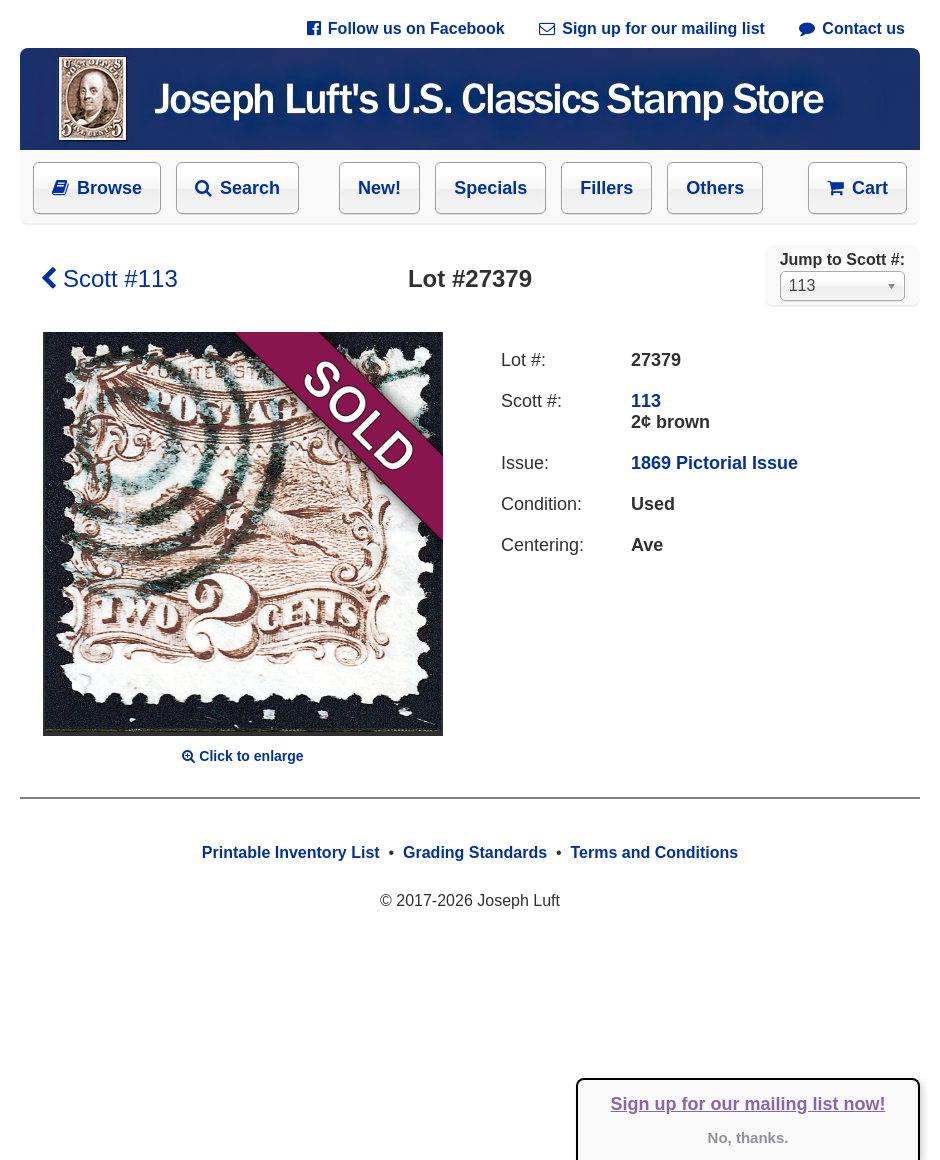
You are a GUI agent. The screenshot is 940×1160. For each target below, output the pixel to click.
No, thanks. (748, 1137)
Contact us (852, 28)
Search (237, 188)
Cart (857, 188)
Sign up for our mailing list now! (748, 1104)
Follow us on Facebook (406, 28)
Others (715, 188)
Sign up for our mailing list (652, 28)
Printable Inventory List (291, 852)
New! (379, 188)
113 (646, 401)
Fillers (606, 188)
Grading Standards (475, 852)
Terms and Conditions (654, 852)
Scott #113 (109, 278)
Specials (490, 188)
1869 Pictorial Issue (714, 463)
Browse (97, 188)
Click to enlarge (242, 756)
